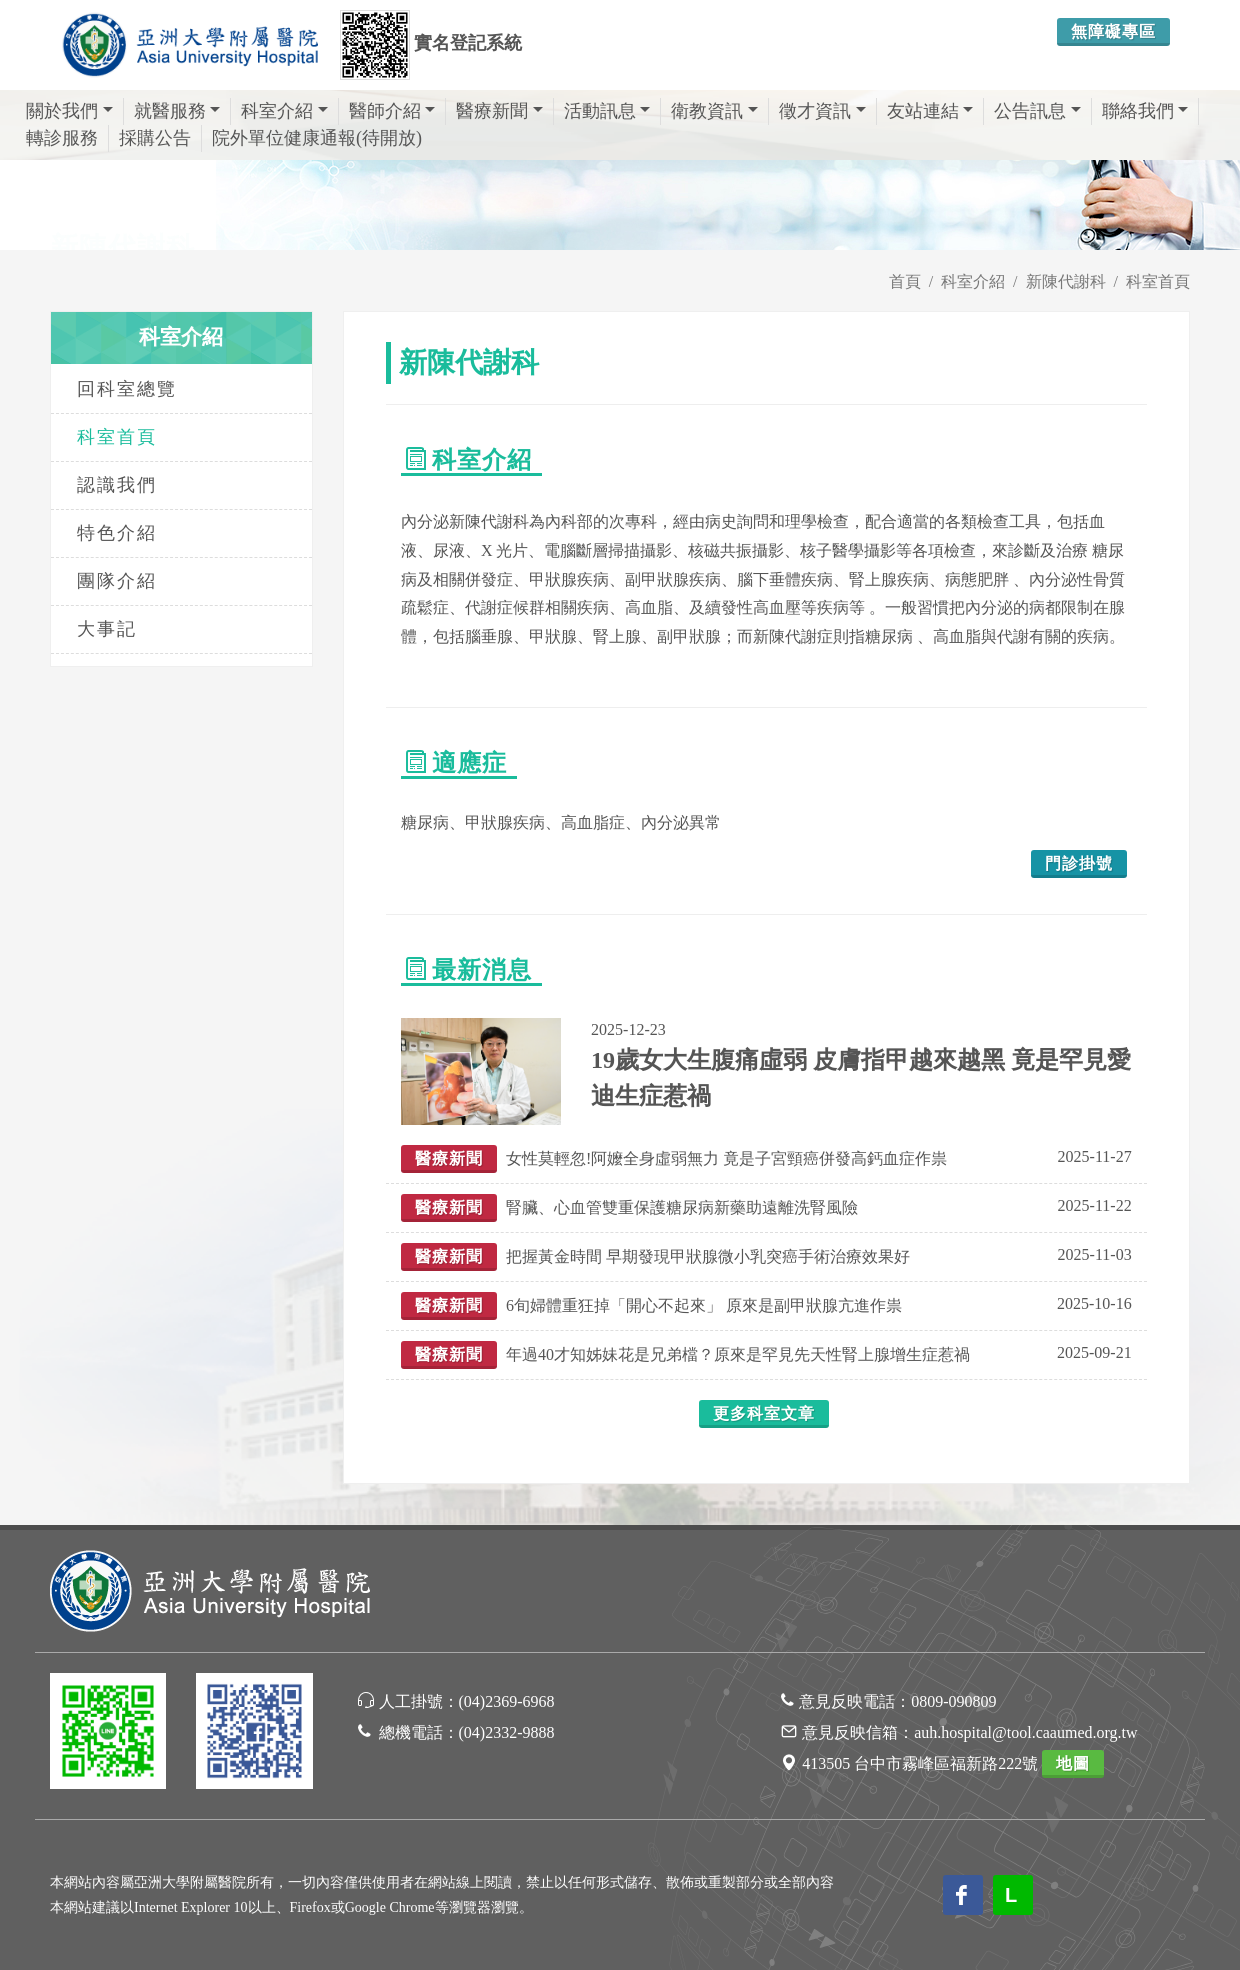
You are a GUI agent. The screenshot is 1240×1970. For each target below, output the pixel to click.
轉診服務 (62, 138)
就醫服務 (177, 111)
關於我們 (69, 111)
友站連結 (930, 111)
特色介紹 (117, 533)
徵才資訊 (822, 111)
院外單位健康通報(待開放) (317, 138)
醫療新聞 (499, 111)
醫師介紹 (392, 111)
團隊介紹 (117, 581)
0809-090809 (953, 1701)
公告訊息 (1037, 111)
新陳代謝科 (1066, 281)
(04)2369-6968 (507, 1701)
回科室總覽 (127, 389)
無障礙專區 (1113, 31)
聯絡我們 (1145, 111)
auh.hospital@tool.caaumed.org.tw (1025, 1732)
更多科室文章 (764, 1413)
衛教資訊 (714, 111)
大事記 (107, 629)
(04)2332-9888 (507, 1732)
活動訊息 (607, 111)
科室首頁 (1158, 281)
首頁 (905, 281)
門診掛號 (1079, 863)
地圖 (1073, 1763)
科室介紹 (284, 111)
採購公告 (155, 138)
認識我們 (117, 485)
